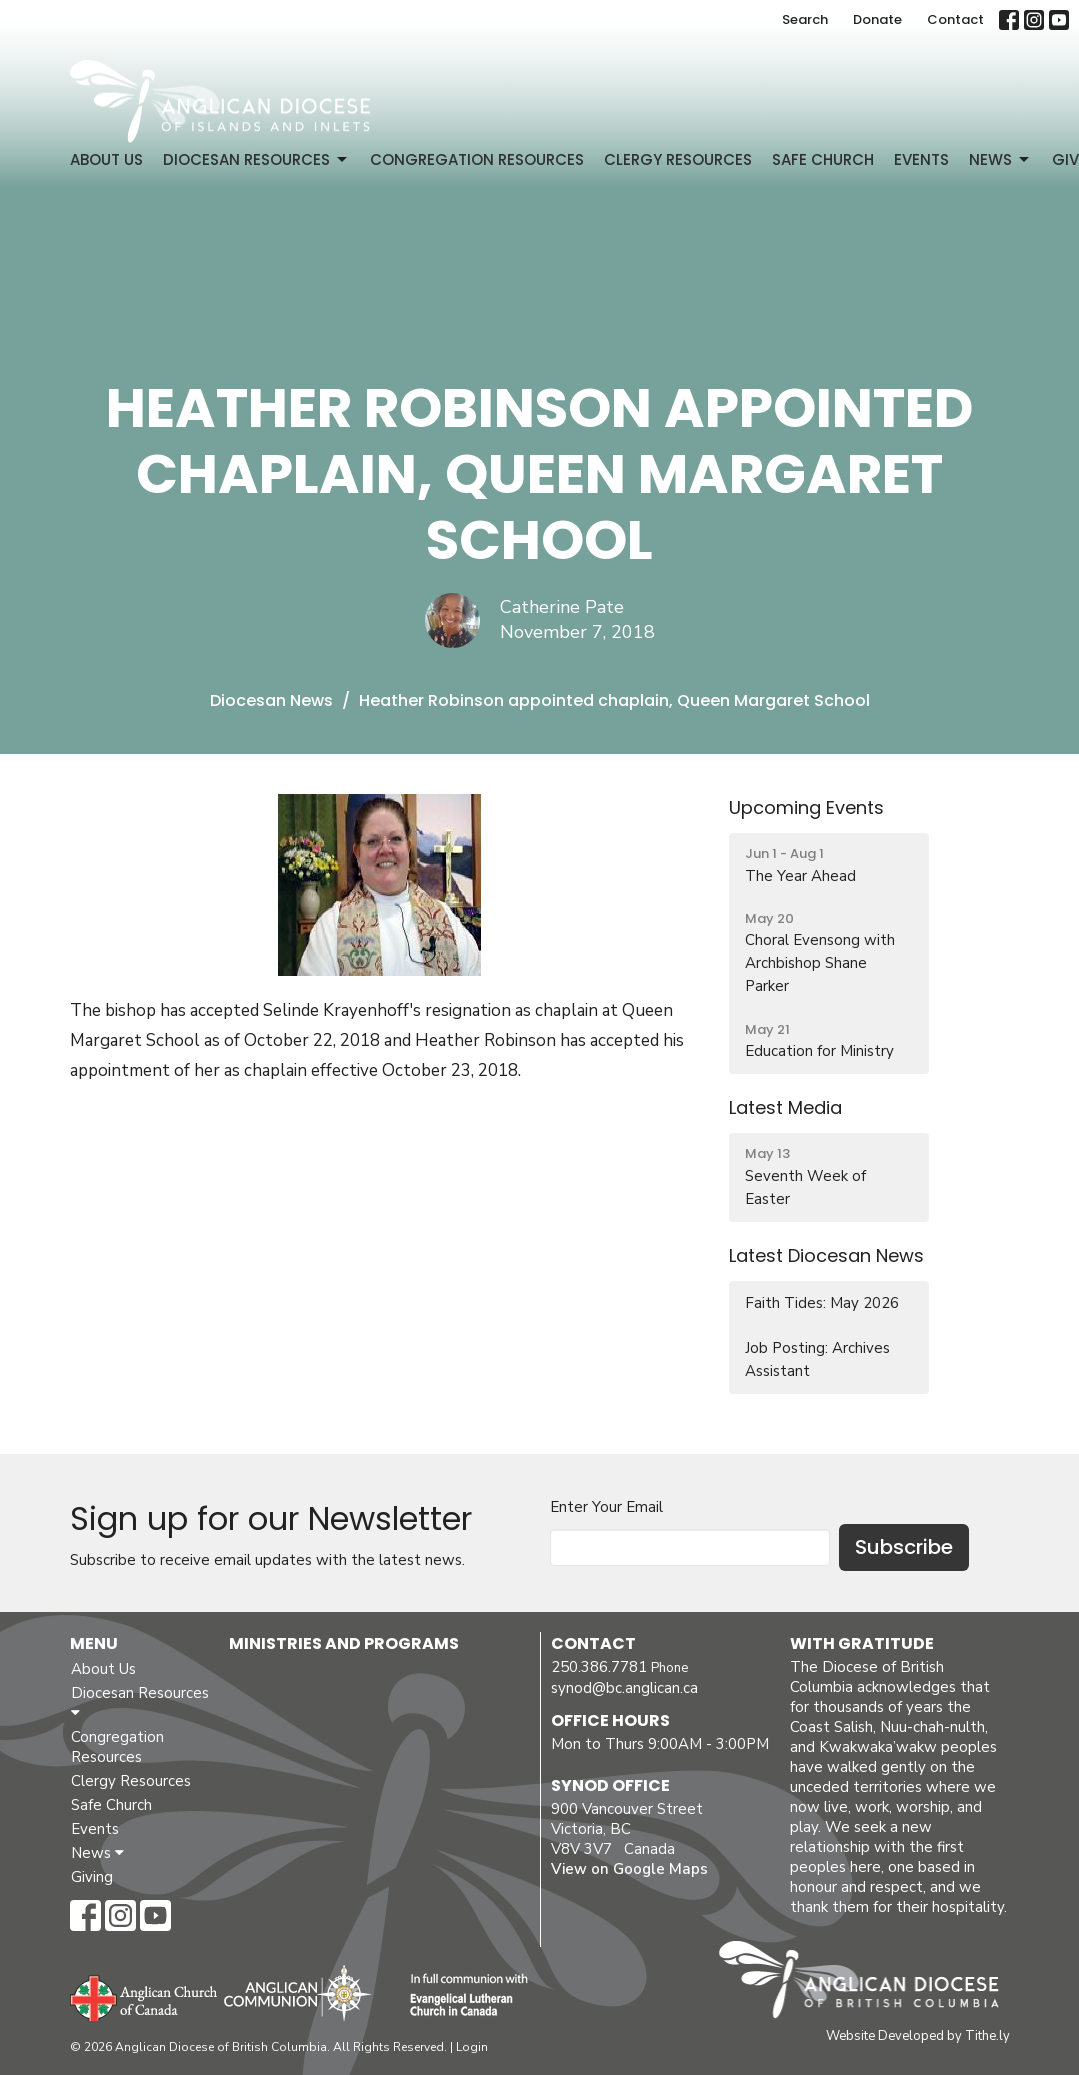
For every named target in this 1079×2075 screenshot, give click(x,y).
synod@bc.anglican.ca (624, 1688)
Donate (877, 19)
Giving (92, 1877)
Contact (955, 19)
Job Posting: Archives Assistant (817, 1359)
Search (805, 19)
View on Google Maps (629, 1869)
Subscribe (904, 1547)
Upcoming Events (806, 807)
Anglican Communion (297, 1992)
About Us (106, 159)
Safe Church (823, 159)
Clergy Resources (678, 159)
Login (472, 2047)
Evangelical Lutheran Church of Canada (461, 1996)
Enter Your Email (606, 1507)
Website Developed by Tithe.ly (918, 2036)
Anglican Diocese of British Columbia (868, 1983)
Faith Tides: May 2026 (822, 1303)
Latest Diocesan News (826, 1255)
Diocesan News (271, 700)
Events (921, 159)
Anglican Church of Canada (144, 1996)
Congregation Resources (477, 159)
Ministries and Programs (344, 1643)
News (1000, 159)
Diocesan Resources (256, 159)
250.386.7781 (599, 1667)
